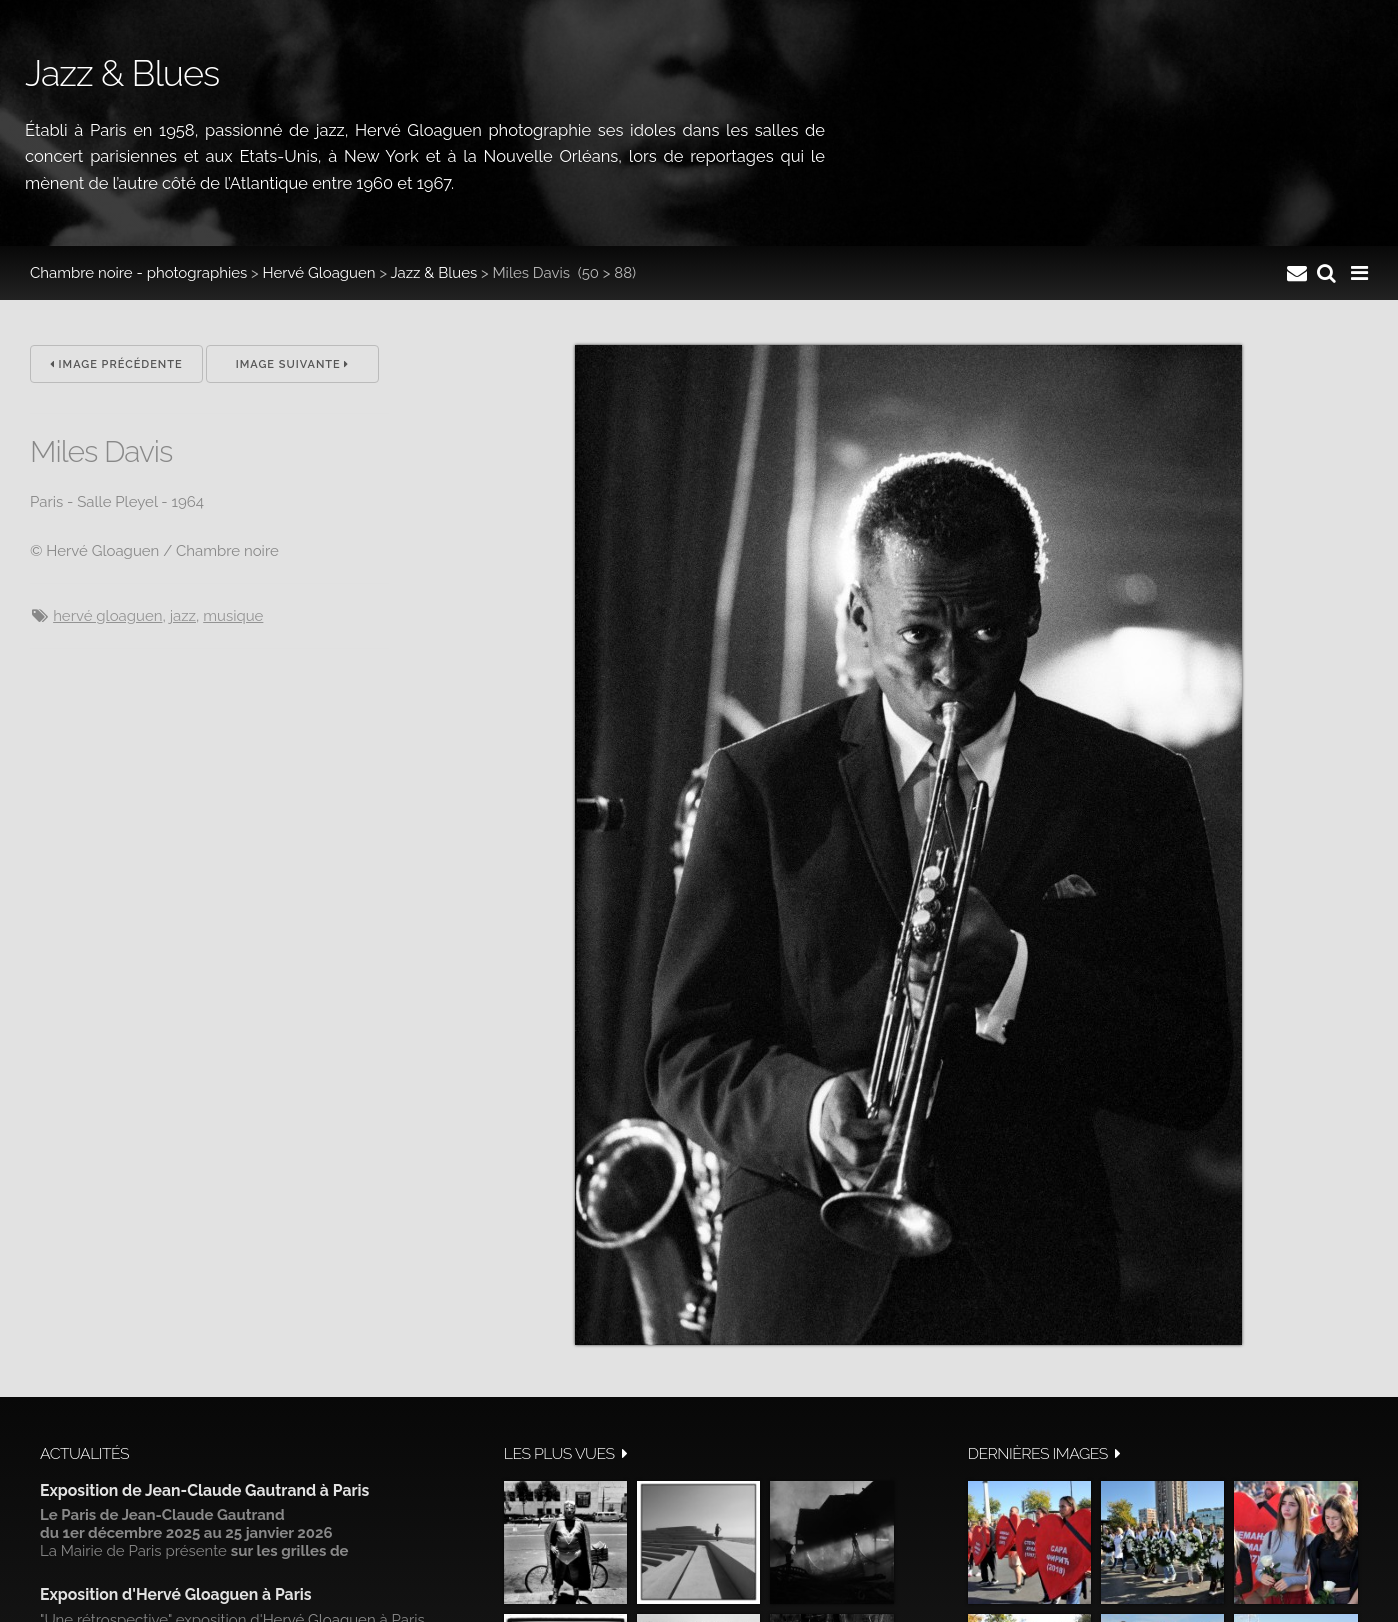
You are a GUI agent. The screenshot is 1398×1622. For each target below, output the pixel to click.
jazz (183, 616)
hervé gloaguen (107, 616)
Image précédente (116, 364)
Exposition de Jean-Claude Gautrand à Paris (204, 1490)
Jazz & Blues (433, 273)
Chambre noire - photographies (138, 273)
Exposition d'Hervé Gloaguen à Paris (176, 1594)
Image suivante (293, 364)
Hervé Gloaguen (319, 273)
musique (233, 616)
